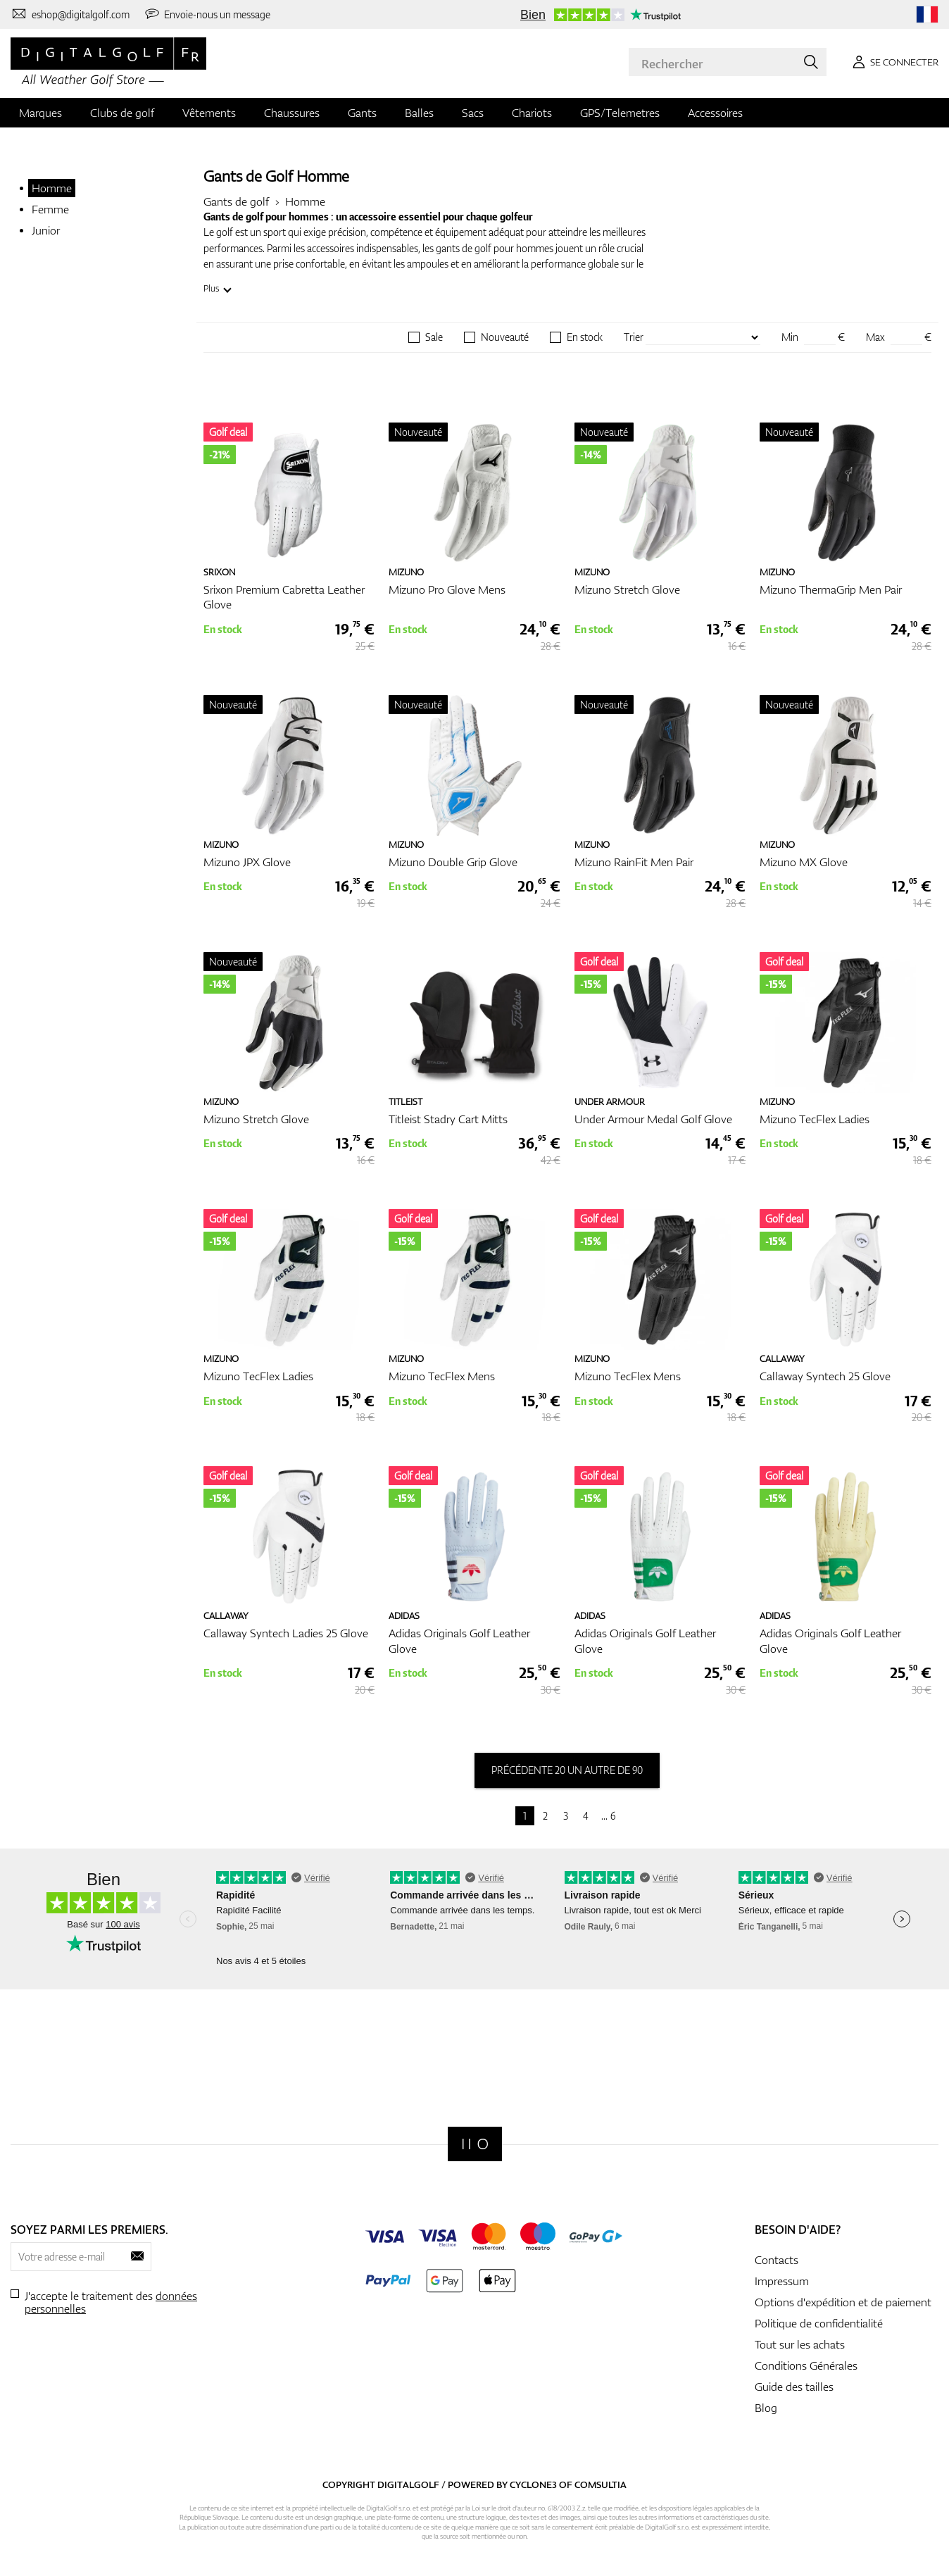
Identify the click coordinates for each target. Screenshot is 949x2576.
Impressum (782, 2281)
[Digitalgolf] (475, 2144)
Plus (211, 288)
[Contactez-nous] (70, 14)
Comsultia (600, 2484)
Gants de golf (236, 201)
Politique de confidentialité (819, 2323)
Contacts (776, 2260)
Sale (434, 337)
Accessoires (715, 112)
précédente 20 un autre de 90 (567, 1770)
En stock (585, 337)
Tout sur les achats (800, 2344)
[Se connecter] (893, 62)
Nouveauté (505, 337)
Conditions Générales (806, 2365)
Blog (766, 2407)
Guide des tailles (794, 2386)
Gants (362, 112)
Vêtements (209, 112)
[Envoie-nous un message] (207, 14)
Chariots (532, 112)
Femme (50, 209)
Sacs (473, 112)
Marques (40, 112)
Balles (419, 112)
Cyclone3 (533, 2484)
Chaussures (292, 112)
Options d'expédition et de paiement (843, 2302)
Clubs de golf (122, 112)
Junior (46, 230)
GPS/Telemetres (620, 112)
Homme (52, 188)
